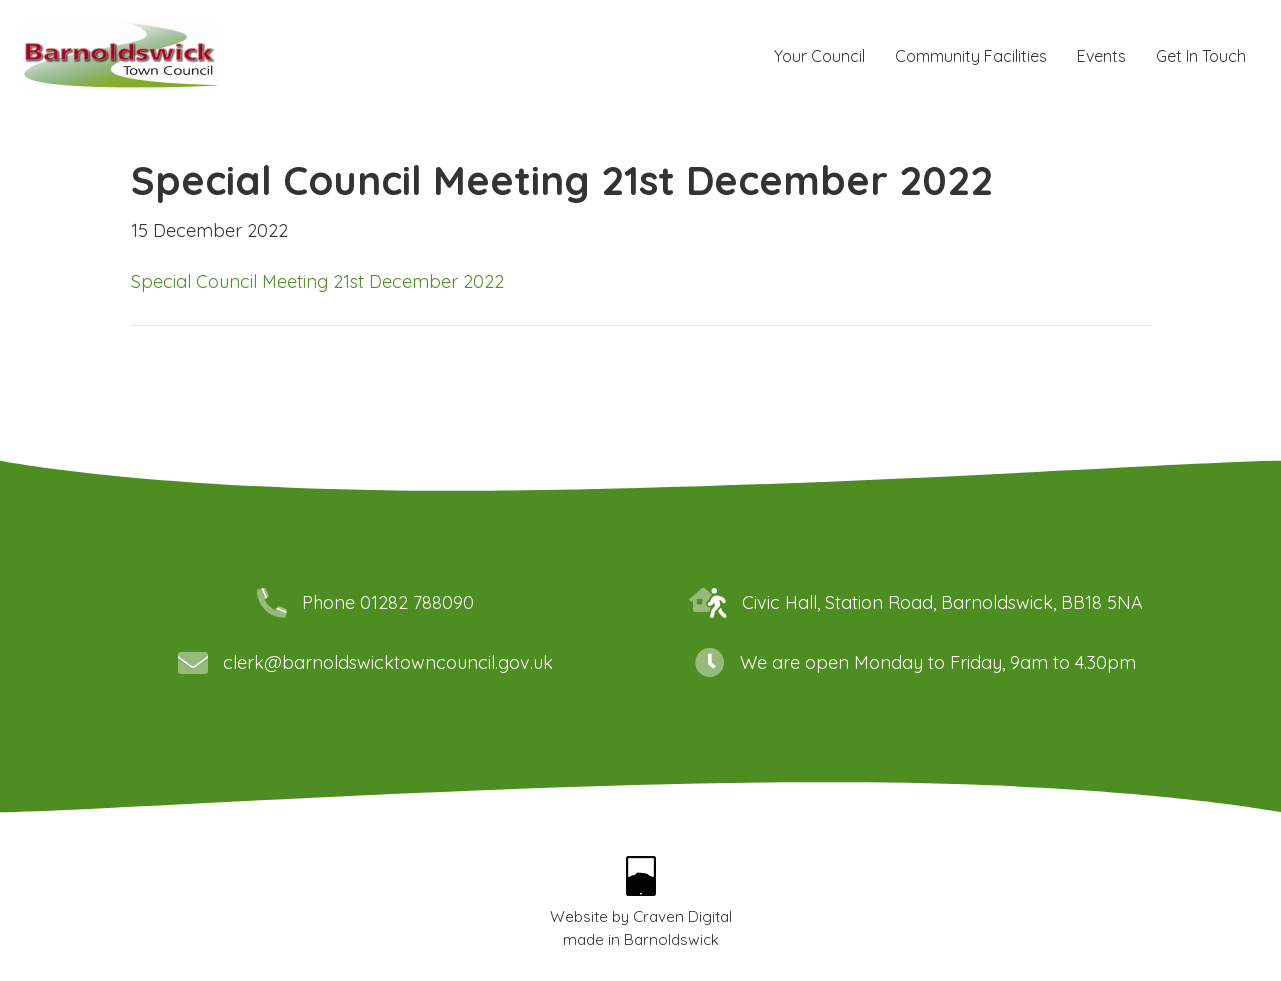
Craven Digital (682, 916)
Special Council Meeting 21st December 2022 (317, 281)
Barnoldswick (671, 939)
